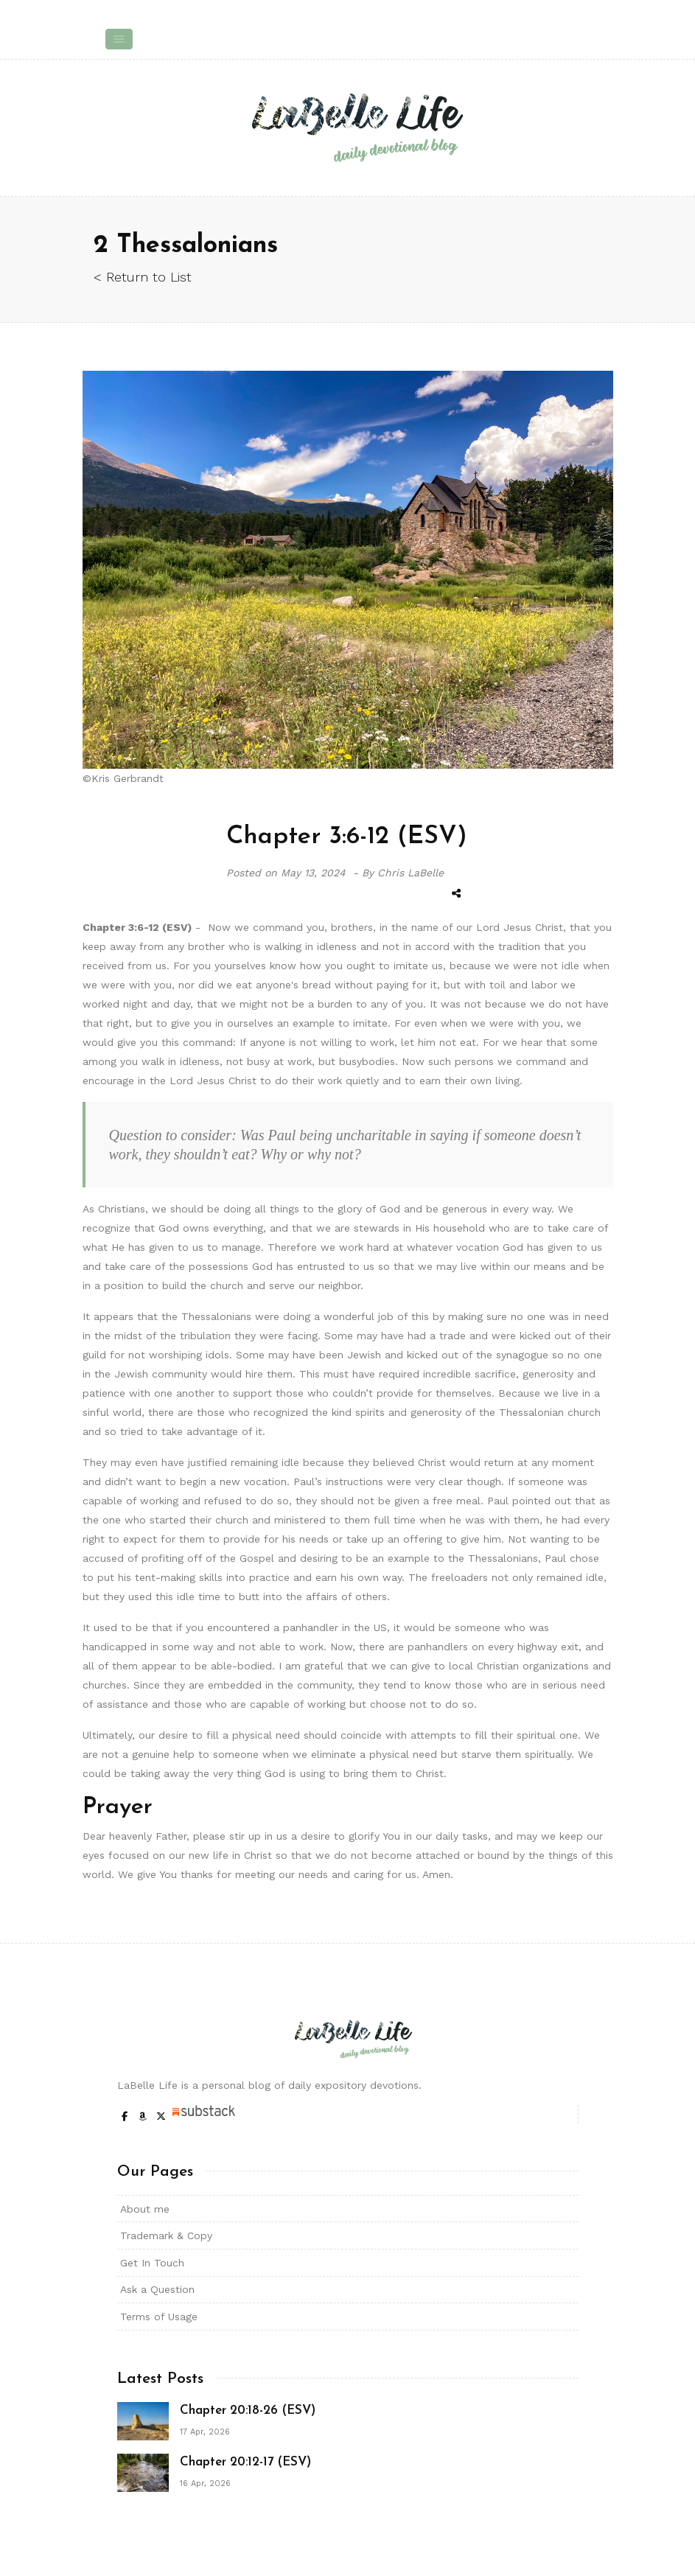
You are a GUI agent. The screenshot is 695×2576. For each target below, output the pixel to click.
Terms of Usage (159, 2316)
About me (145, 2209)
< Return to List (143, 277)
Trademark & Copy (166, 2235)
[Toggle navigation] (119, 39)
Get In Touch (152, 2263)
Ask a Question (157, 2289)
